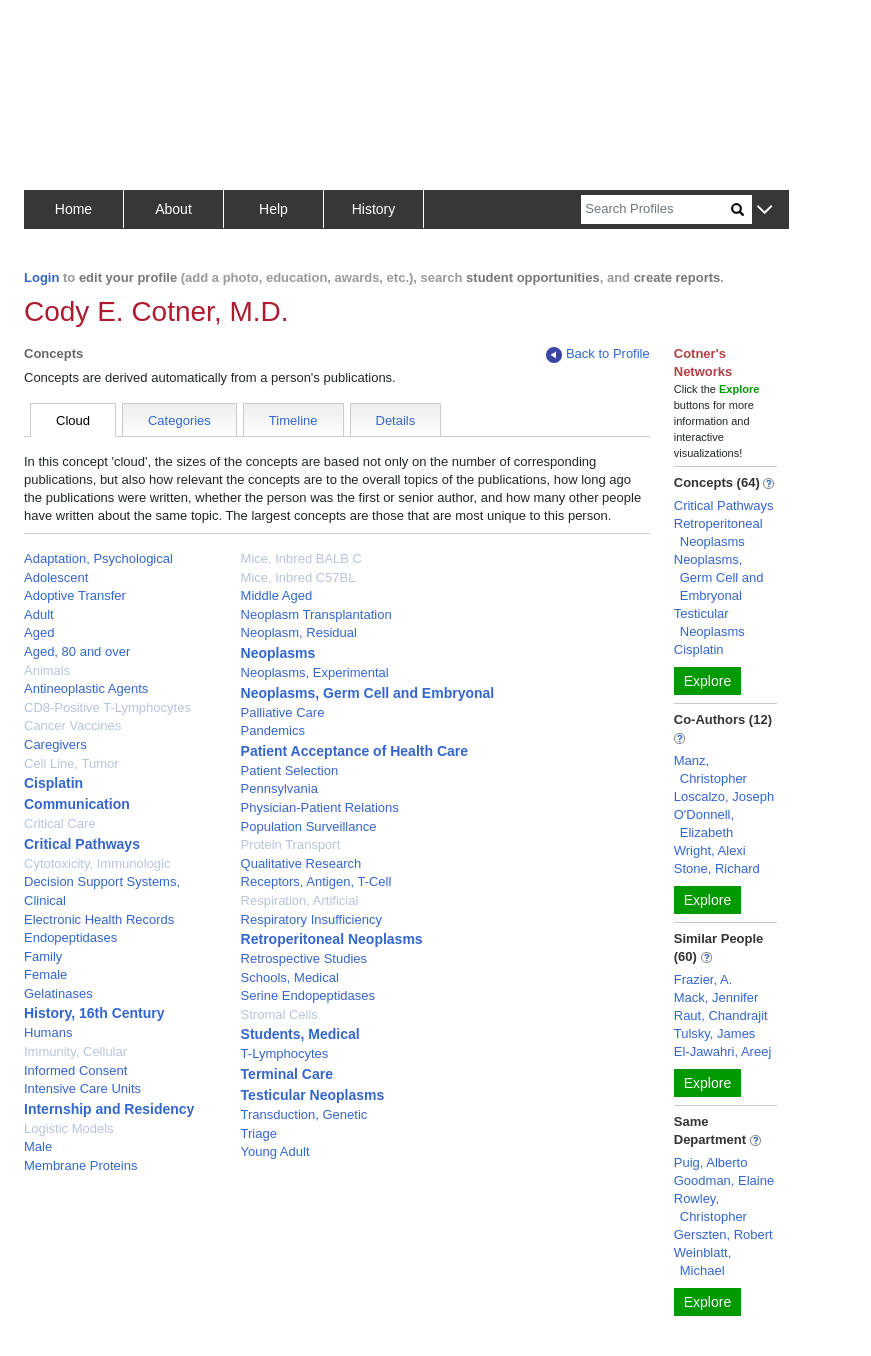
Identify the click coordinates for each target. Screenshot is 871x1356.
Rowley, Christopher (710, 1207)
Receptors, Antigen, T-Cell (316, 881)
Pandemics (273, 730)
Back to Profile (598, 354)
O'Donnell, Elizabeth (704, 823)
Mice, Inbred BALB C (301, 558)
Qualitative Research (301, 863)
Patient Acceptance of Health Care (354, 751)
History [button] (374, 209)
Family (43, 956)
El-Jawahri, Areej (723, 1051)
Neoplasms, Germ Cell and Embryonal (368, 693)
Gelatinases (58, 993)
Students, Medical (300, 1034)
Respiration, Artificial (300, 900)
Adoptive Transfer (75, 595)
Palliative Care (283, 712)
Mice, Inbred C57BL (298, 577)
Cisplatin (53, 783)
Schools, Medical (290, 977)
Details (396, 420)
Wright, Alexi (710, 850)
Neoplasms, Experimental (315, 672)
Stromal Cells (279, 1014)
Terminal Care (287, 1074)
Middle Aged (277, 595)
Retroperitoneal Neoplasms (332, 939)
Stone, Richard (717, 868)
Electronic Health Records (99, 919)
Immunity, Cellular (75, 1051)
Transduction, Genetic (304, 1114)
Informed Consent (75, 1070)
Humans (48, 1032)
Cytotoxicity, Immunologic (97, 863)
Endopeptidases (70, 937)
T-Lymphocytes (285, 1053)
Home (73, 209)
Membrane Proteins (80, 1165)
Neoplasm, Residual (299, 632)
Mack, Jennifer (716, 997)
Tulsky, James (715, 1033)
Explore (707, 681)
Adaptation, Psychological (98, 558)
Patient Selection (290, 770)
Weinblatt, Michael (703, 1261)
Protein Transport (291, 844)
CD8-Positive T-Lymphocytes (107, 707)
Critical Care (60, 823)
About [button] (173, 209)
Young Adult (275, 1151)
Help (273, 209)
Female (45, 974)
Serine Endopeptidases (308, 995)
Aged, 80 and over (77, 651)
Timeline (293, 420)
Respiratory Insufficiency (311, 919)
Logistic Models (69, 1128)
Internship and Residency (109, 1109)
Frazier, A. (703, 979)
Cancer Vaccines (72, 725)
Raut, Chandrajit (721, 1015)
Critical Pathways (82, 844)
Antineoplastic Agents (86, 688)
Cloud (73, 420)
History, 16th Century (94, 1013)
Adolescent (56, 577)
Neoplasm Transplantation (316, 614)
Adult (39, 614)
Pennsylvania (279, 788)
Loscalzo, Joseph (724, 796)
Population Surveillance (309, 826)
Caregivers (55, 744)
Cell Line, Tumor (71, 763)
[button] (764, 210)
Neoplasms (278, 653)
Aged (39, 632)
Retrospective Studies (304, 958)
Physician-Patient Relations (320, 807)
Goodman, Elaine (724, 1180)
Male (38, 1146)
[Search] (656, 209)
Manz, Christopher (710, 769)
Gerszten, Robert (723, 1234)
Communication (77, 804)
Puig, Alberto (711, 1162)
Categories (179, 420)
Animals (47, 670)
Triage (259, 1133)
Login (41, 277)
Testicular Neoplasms (313, 1095)
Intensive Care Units (82, 1088)
